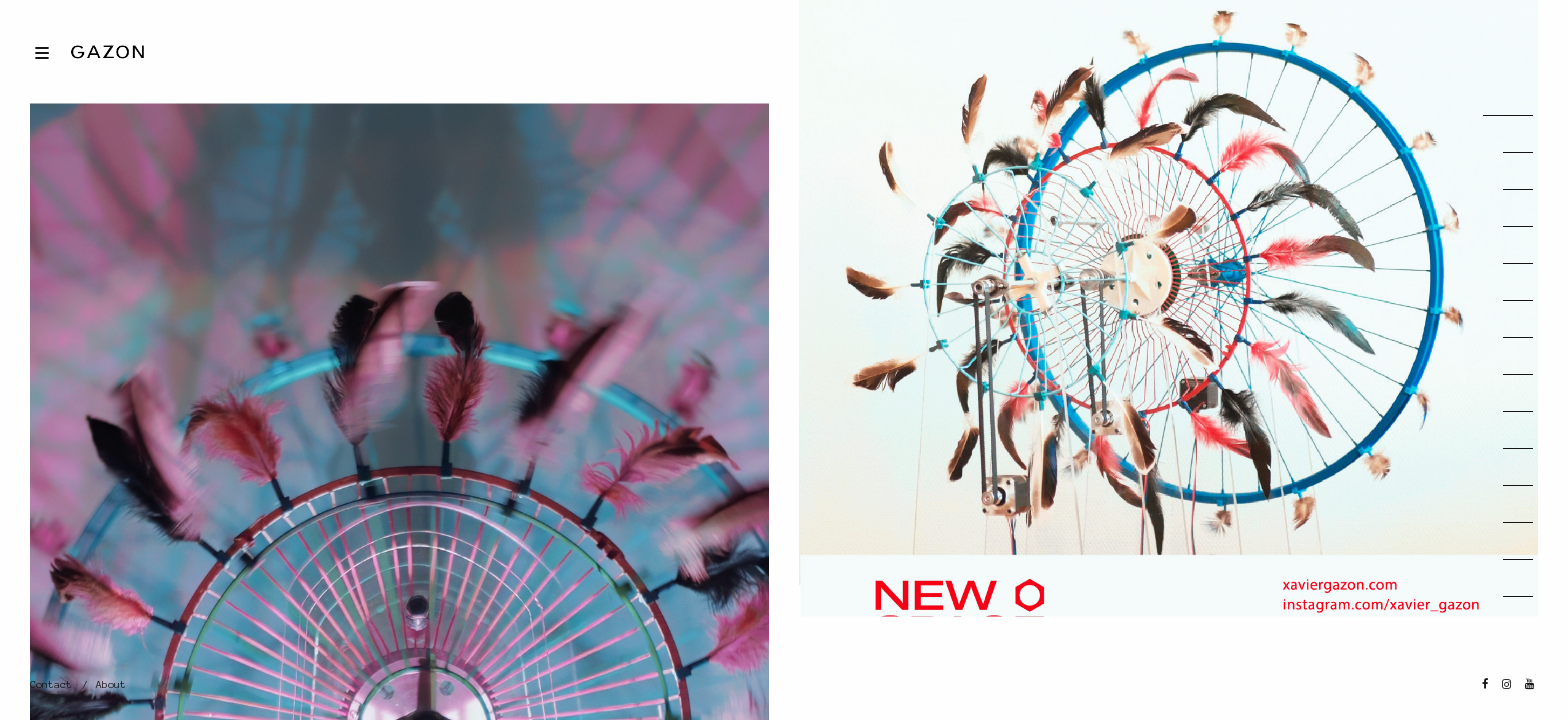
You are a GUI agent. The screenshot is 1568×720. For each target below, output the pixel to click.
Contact (51, 684)
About (111, 684)
